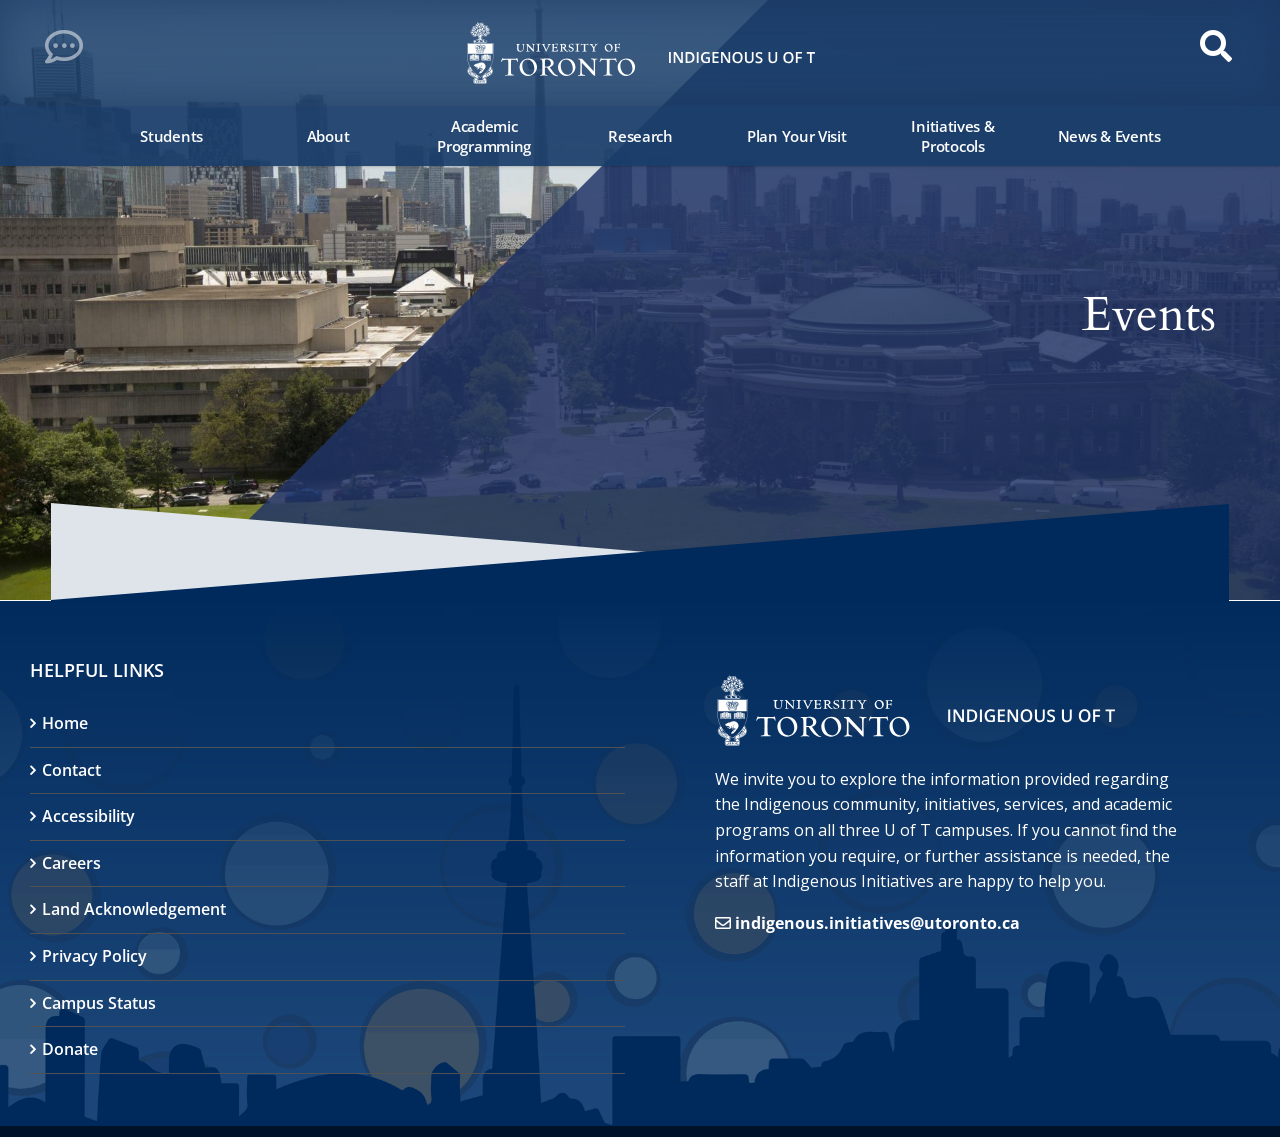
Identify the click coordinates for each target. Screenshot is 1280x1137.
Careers (71, 863)
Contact (71, 770)
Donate (70, 1049)
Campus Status (99, 1003)
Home (65, 723)
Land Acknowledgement (134, 909)
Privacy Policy (94, 956)
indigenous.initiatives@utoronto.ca (877, 923)
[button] (70, 52)
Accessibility (88, 816)
